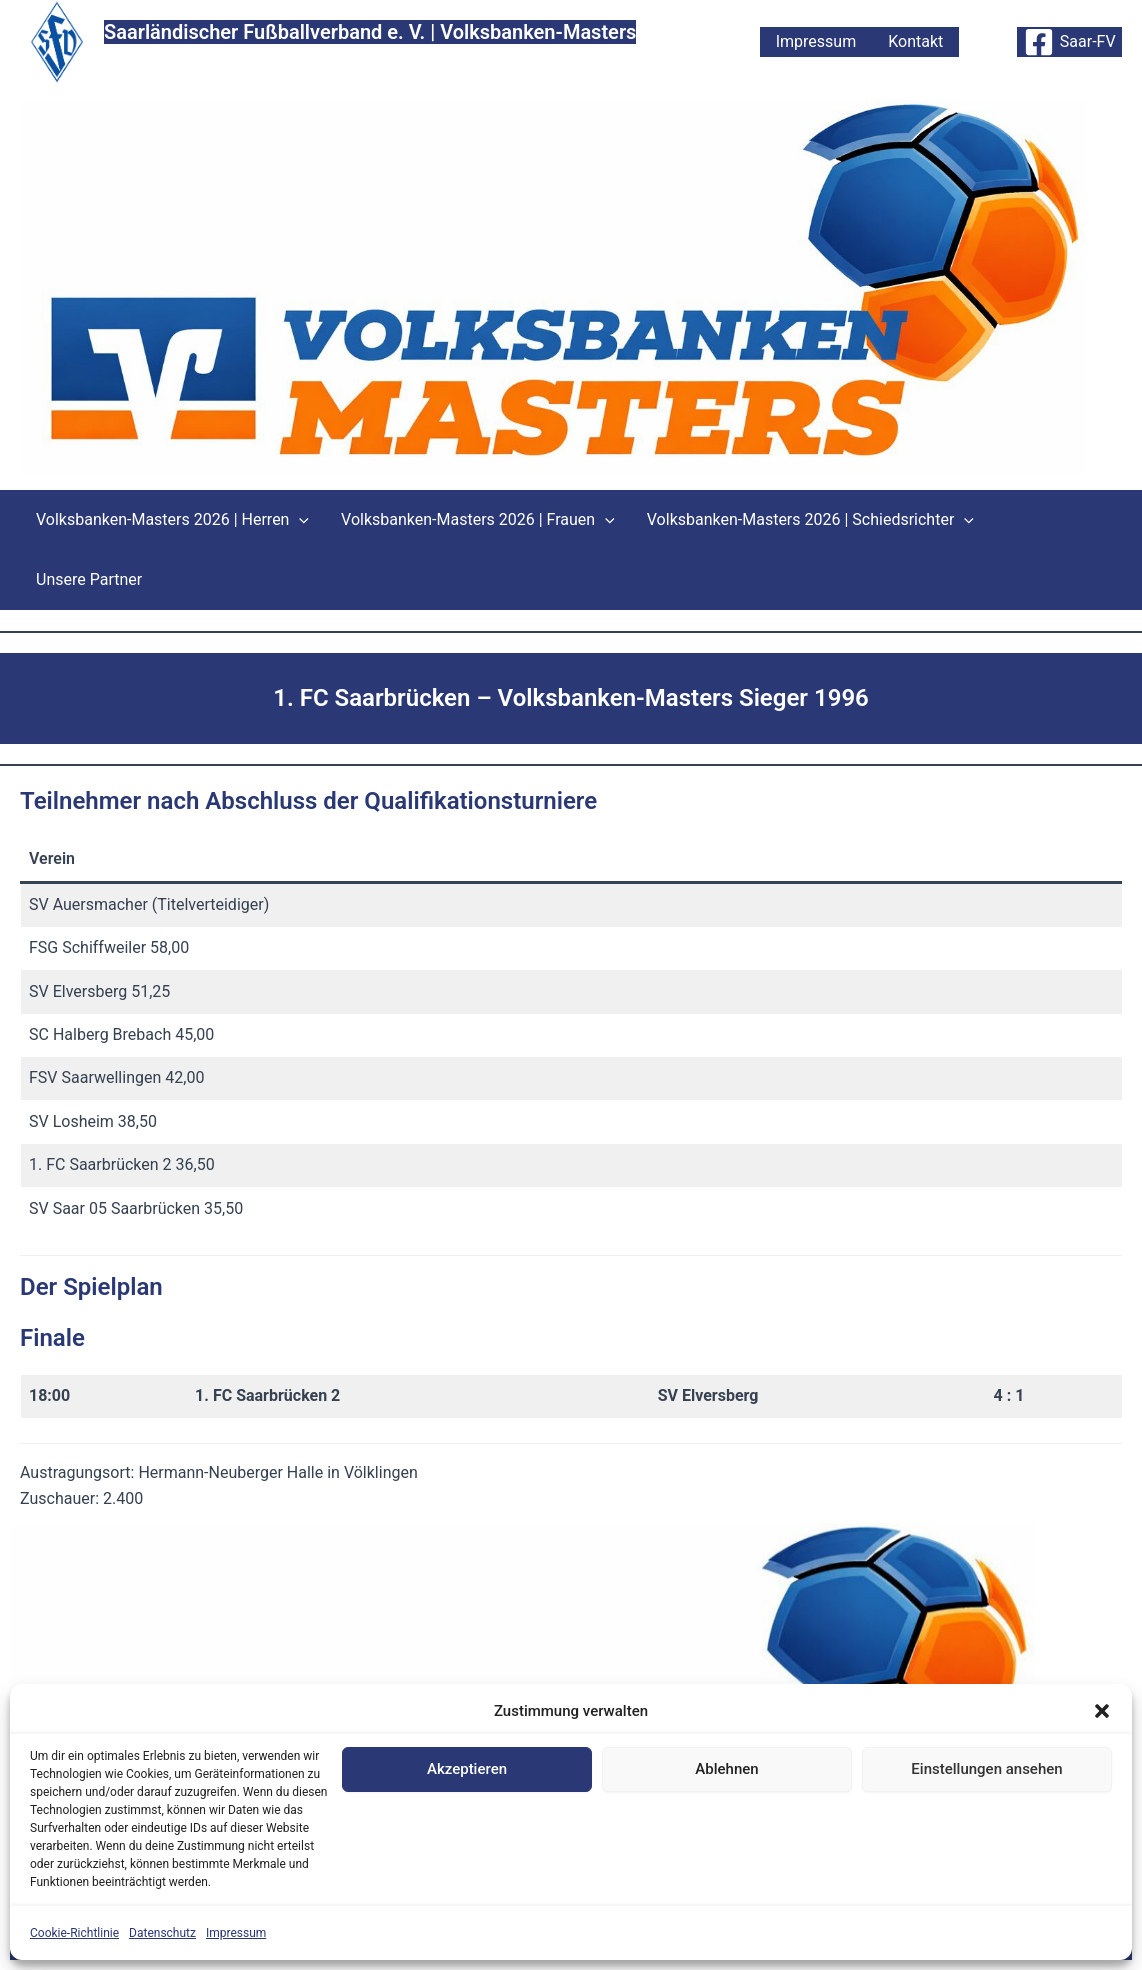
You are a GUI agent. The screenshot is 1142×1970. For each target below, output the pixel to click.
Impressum (236, 1933)
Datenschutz (162, 1933)
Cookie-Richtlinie (74, 1933)
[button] (1102, 1711)
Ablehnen (726, 1769)
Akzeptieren (467, 1769)
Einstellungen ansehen (986, 1769)
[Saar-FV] (1069, 42)
